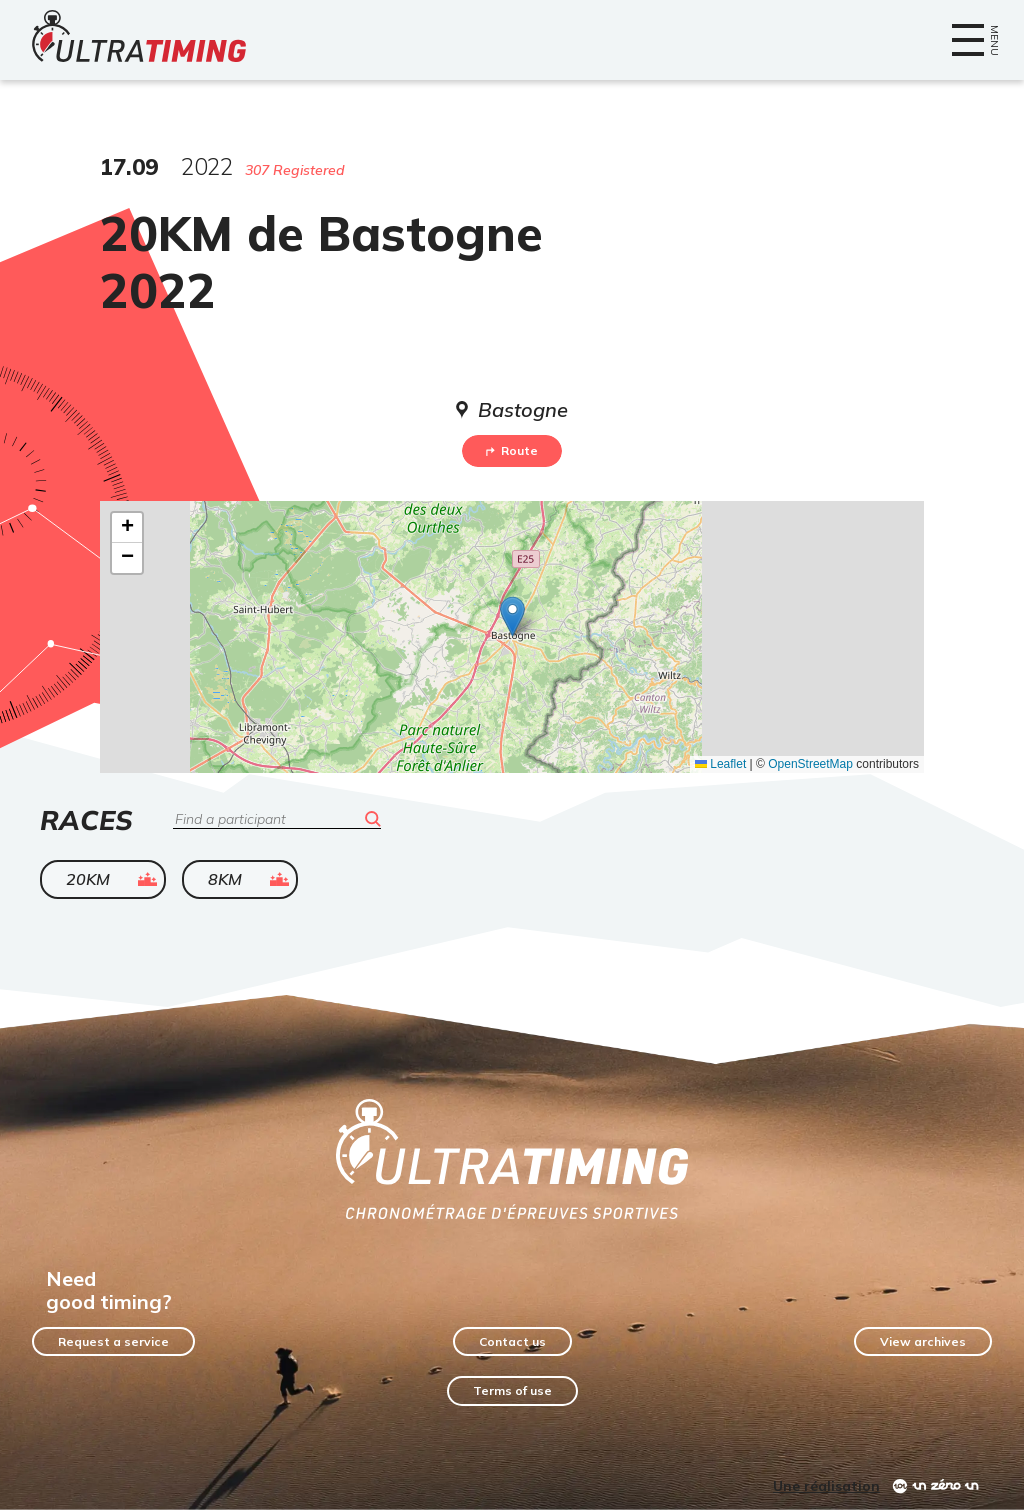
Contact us (512, 1341)
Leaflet (720, 764)
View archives (923, 1341)
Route (512, 450)
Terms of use (512, 1390)
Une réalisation (826, 1486)
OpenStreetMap (810, 764)
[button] (512, 616)
